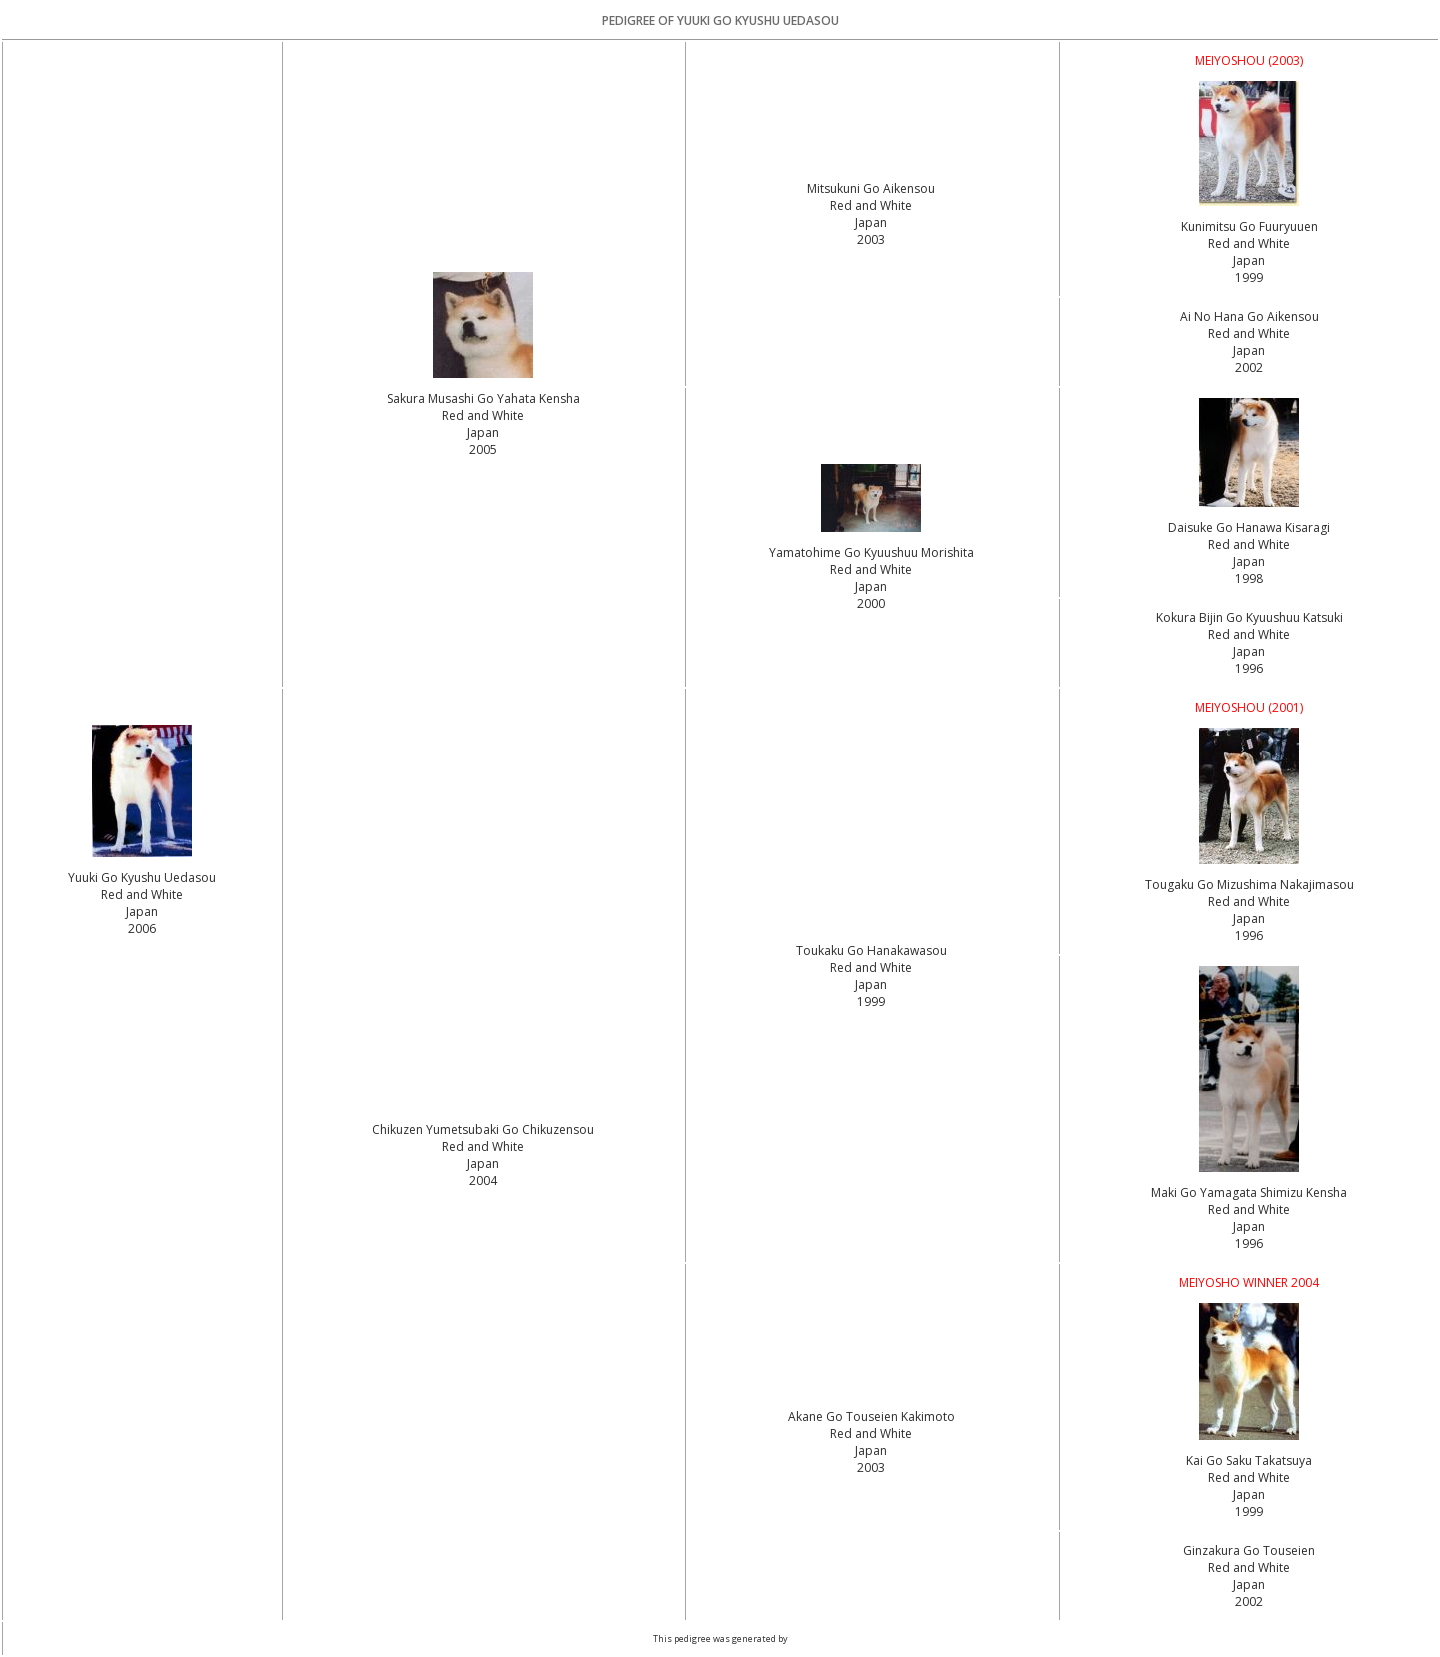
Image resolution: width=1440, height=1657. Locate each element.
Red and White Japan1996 (1249, 651)
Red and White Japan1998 (1249, 561)
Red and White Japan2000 (871, 586)
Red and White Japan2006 (142, 911)
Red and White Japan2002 (1249, 350)
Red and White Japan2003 (871, 222)
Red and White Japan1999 (1249, 260)
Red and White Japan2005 (483, 432)
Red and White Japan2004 (483, 1163)
